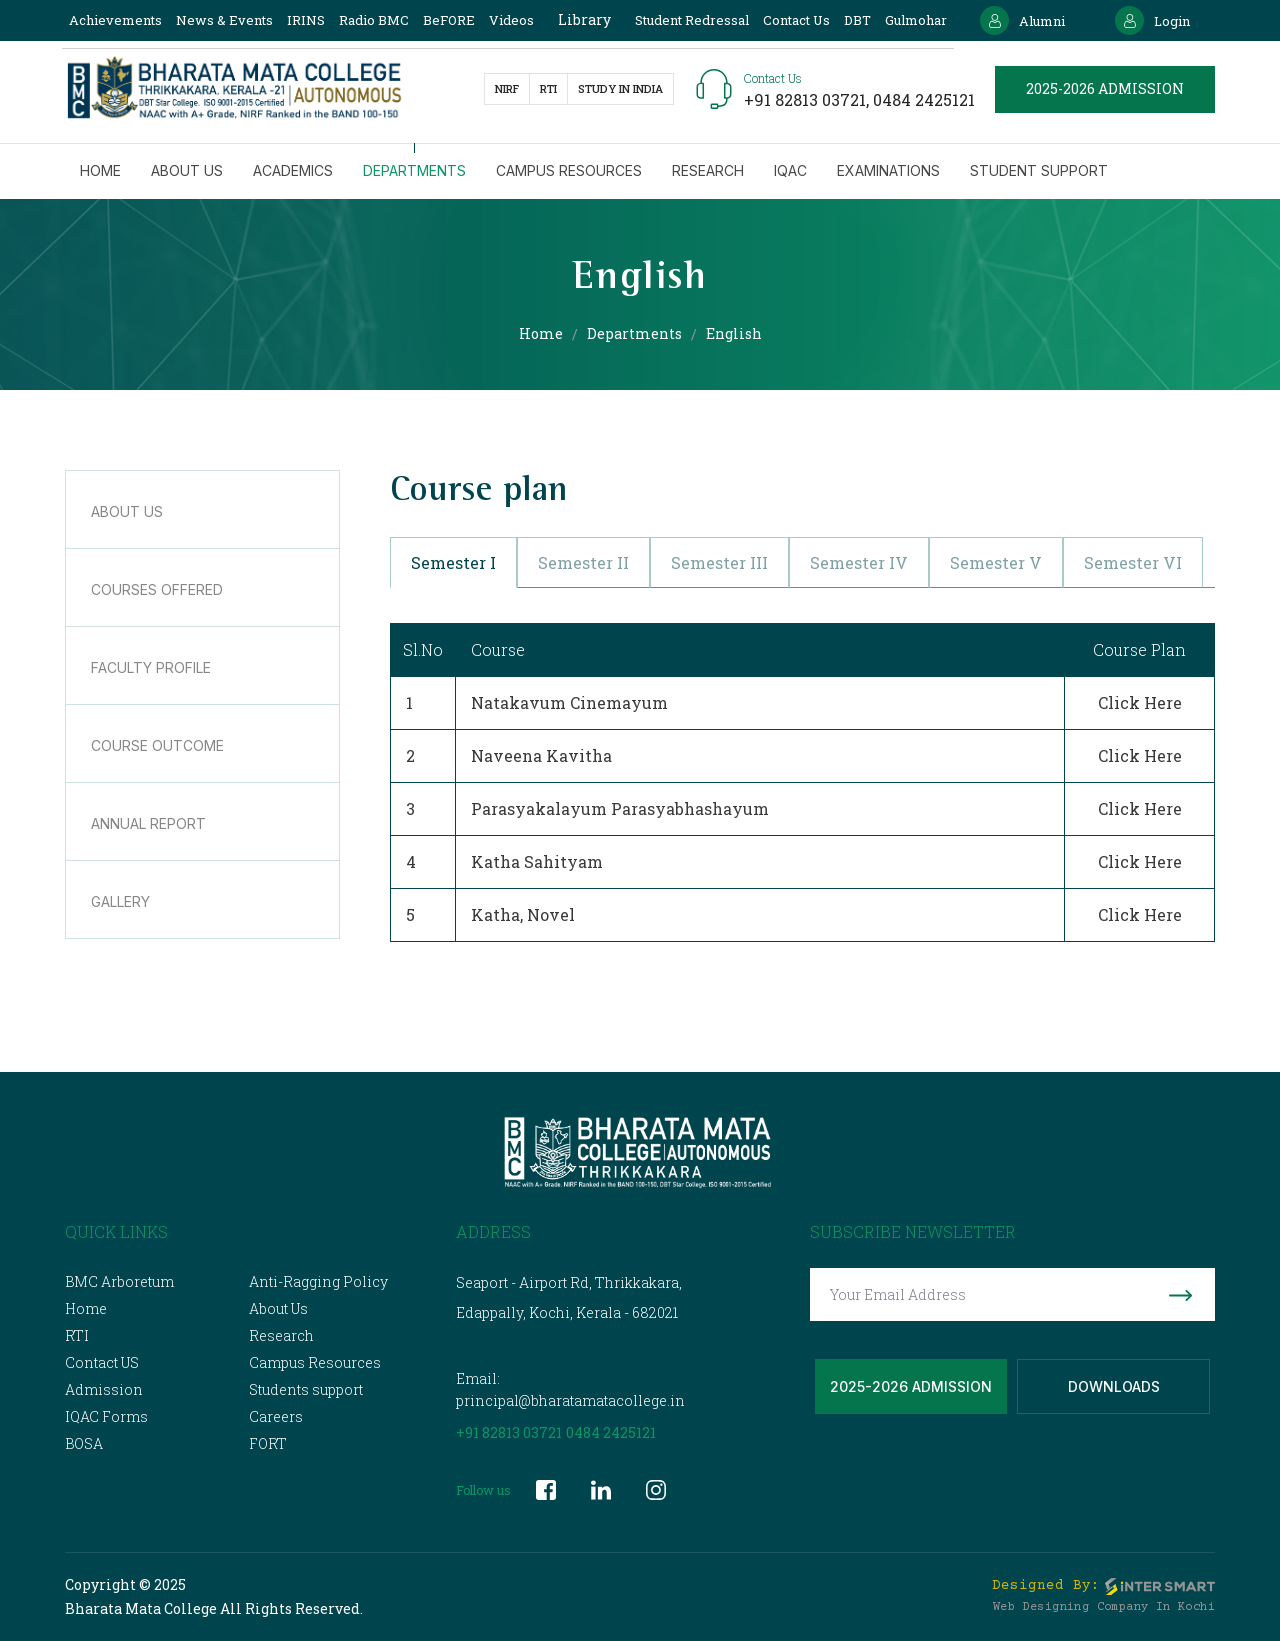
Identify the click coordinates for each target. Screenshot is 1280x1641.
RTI (548, 88)
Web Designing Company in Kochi (1104, 1607)
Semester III (719, 562)
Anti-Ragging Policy (318, 1281)
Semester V (996, 562)
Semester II (583, 562)
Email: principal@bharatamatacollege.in (570, 1389)
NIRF (507, 88)
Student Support (1039, 170)
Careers (276, 1416)
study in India (620, 88)
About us (187, 170)
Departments (414, 170)
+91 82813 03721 (509, 1432)
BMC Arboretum (119, 1281)
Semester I (453, 562)
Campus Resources (569, 170)
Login (1152, 20)
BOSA (84, 1443)
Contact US (102, 1362)
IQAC (790, 170)
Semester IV (859, 562)
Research (708, 170)
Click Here (1140, 702)
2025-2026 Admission (911, 1386)
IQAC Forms (106, 1416)
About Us (278, 1308)
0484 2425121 (924, 99)
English (734, 333)
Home (100, 170)
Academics (293, 170)
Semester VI (1133, 562)
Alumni (1022, 20)
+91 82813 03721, (808, 99)
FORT (268, 1443)
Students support (306, 1389)
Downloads (1114, 1386)
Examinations (888, 170)
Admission (104, 1389)
